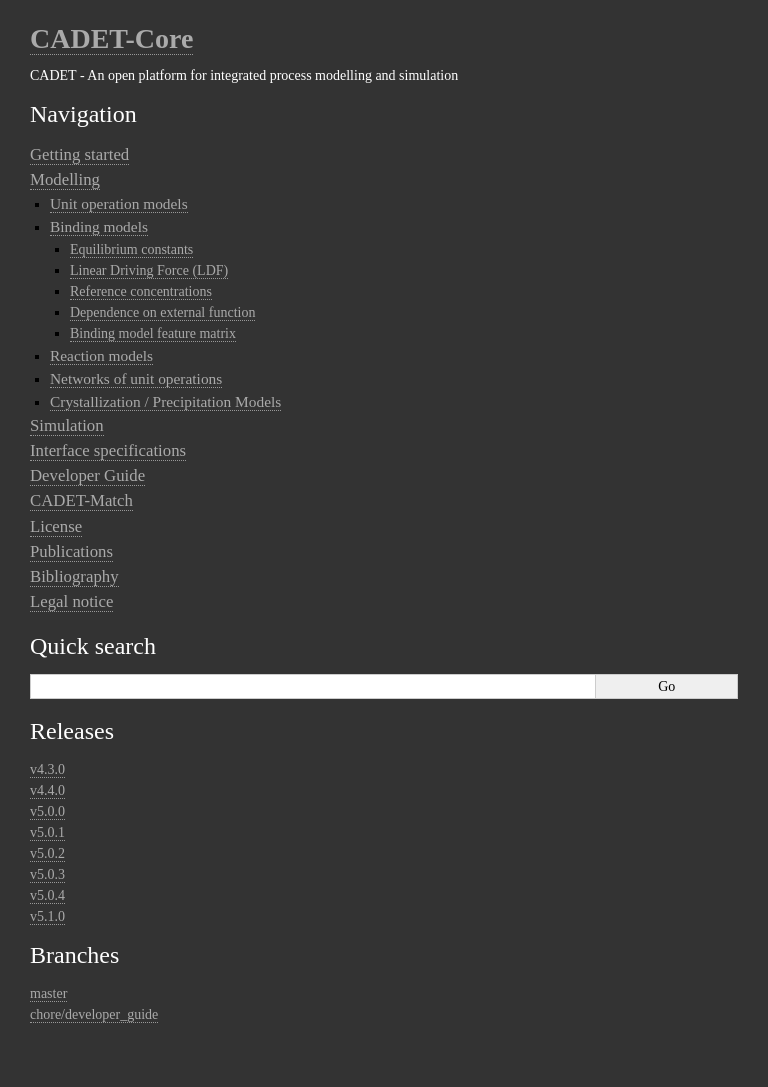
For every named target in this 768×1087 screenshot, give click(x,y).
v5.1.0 (47, 916)
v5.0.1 (47, 832)
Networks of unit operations (136, 378)
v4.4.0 (47, 790)
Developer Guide (87, 475)
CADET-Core (111, 38)
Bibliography (74, 576)
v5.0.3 (47, 874)
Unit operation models (119, 203)
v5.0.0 (47, 811)
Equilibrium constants (131, 249)
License (56, 526)
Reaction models (101, 355)
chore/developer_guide (94, 1014)
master (48, 993)
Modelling (65, 179)
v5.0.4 (47, 895)
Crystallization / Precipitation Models (165, 401)
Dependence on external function (162, 312)
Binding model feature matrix (153, 333)
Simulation (67, 425)
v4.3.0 (47, 769)
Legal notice (71, 601)
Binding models (99, 226)
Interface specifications (108, 450)
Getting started (79, 154)
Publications (71, 551)
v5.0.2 (47, 853)
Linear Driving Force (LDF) (149, 270)
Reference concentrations (141, 291)
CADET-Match (81, 500)
